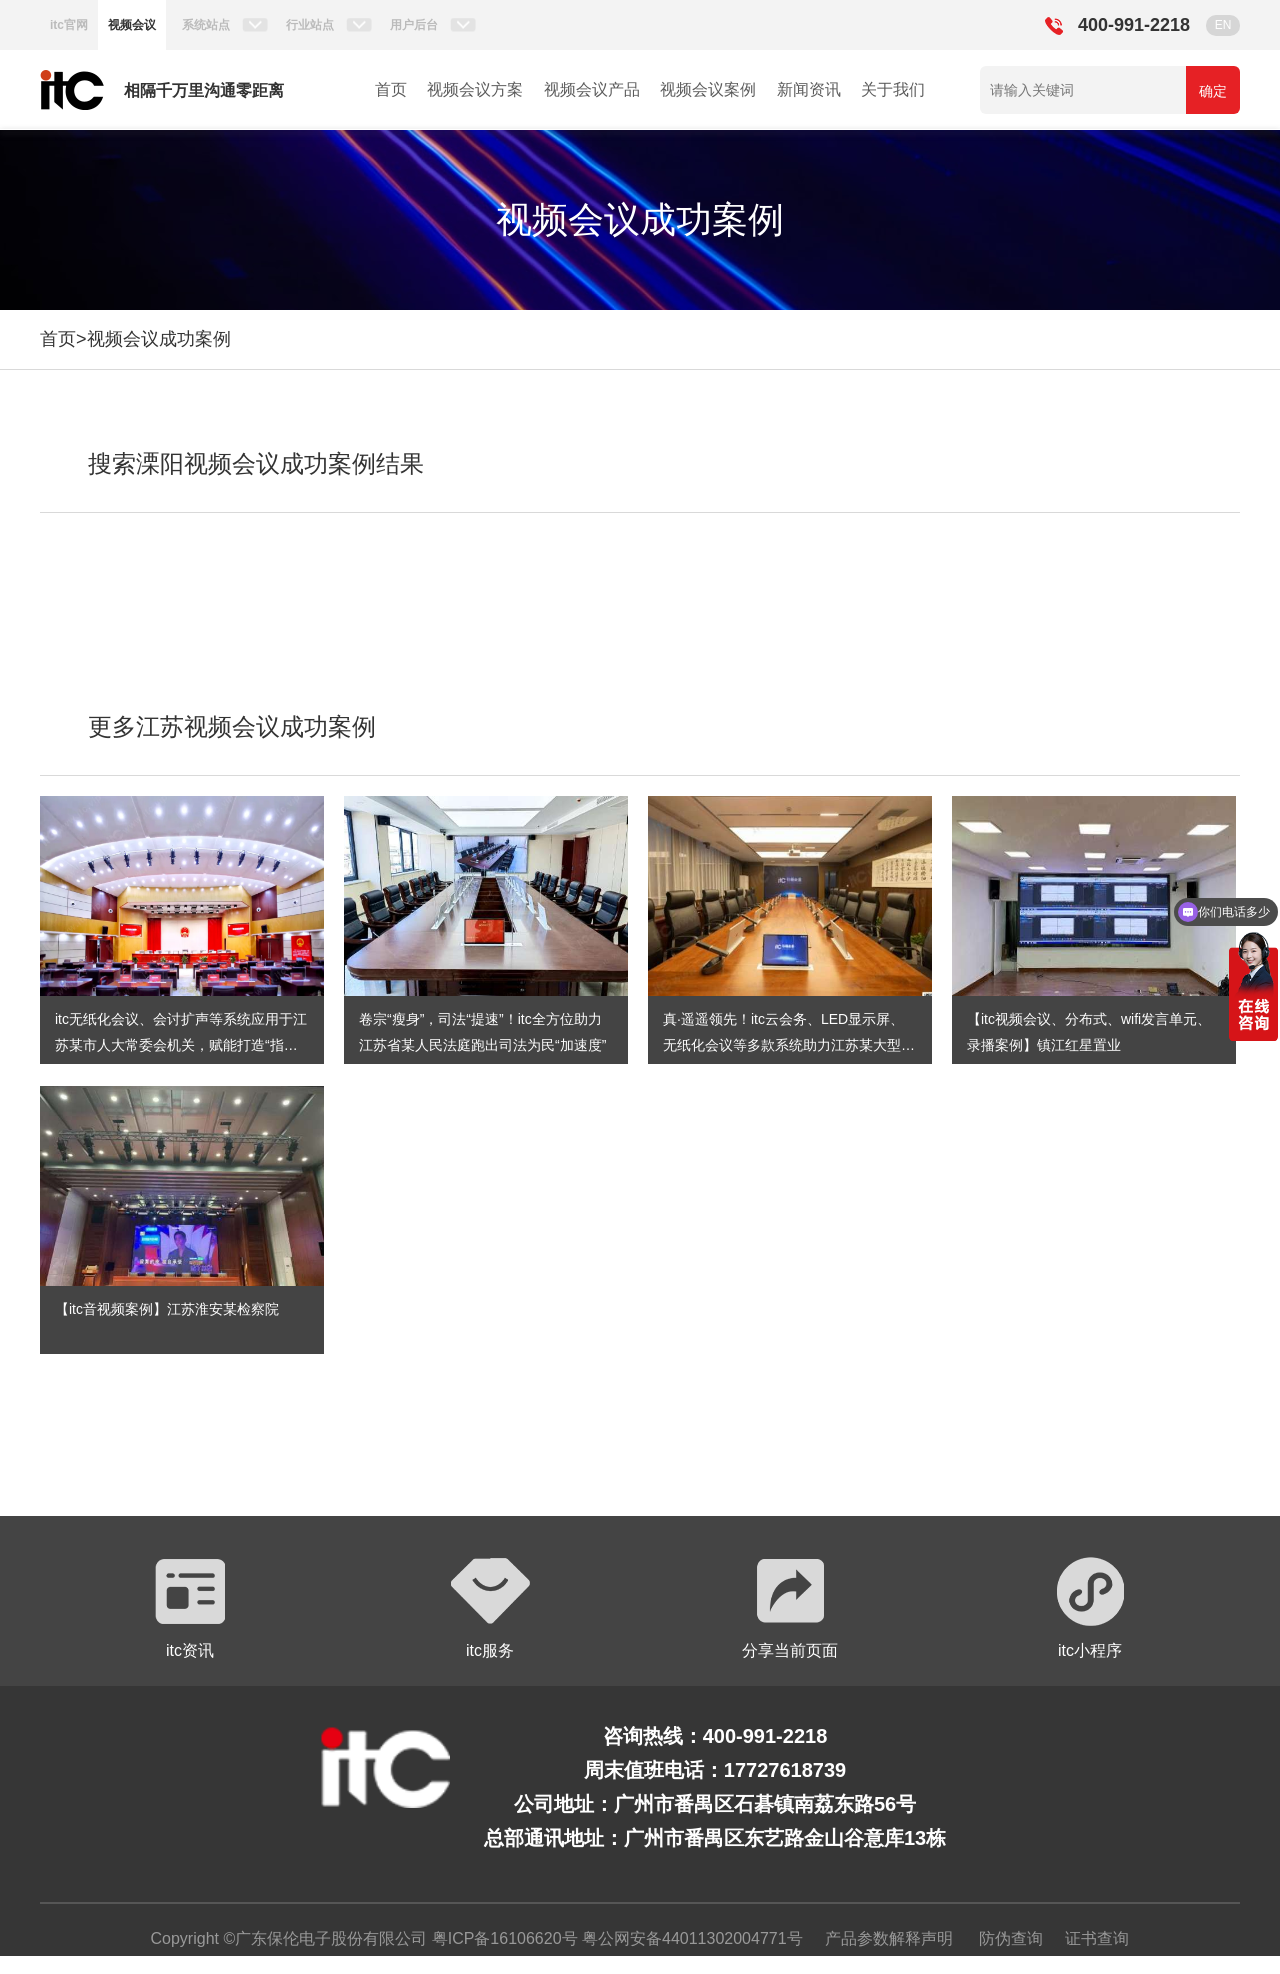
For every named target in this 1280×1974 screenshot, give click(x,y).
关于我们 (893, 89)
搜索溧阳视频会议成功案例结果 (256, 463)
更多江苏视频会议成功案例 (232, 726)
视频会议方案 (475, 89)
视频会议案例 (708, 89)
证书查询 (1097, 1938)
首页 (391, 89)
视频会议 (132, 25)
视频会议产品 (592, 89)
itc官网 (69, 25)
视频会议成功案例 (159, 339)
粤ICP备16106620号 (502, 1938)
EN (1223, 25)
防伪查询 (1011, 1938)
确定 (1213, 91)
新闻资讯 (809, 89)
